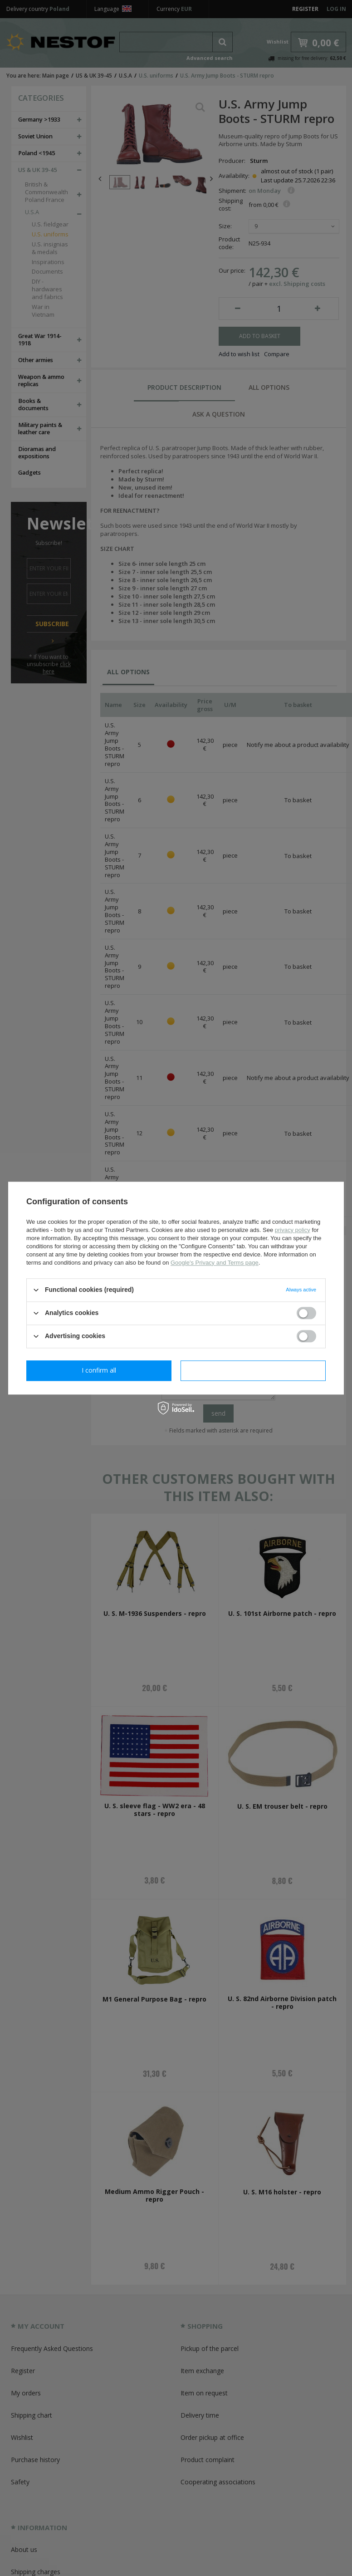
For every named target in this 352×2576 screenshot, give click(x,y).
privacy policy (292, 1230)
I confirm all (253, 1370)
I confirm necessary (99, 1370)
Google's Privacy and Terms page (215, 1262)
